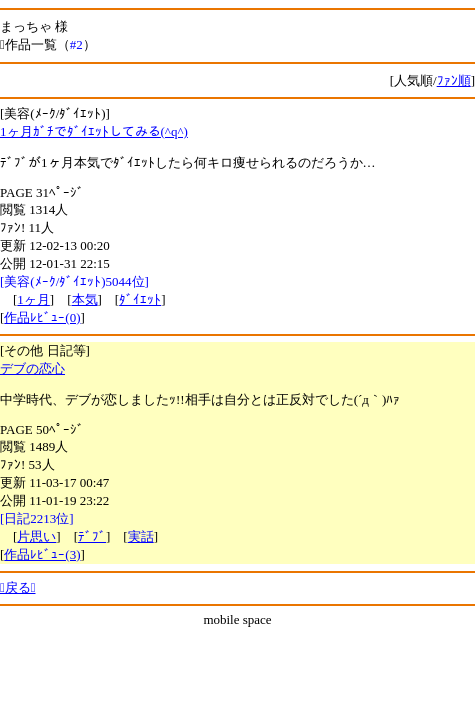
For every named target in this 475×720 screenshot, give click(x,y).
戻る (18, 587)
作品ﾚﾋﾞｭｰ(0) (42, 317)
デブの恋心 (32, 368)
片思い (36, 536)
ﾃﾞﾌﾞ (92, 536)
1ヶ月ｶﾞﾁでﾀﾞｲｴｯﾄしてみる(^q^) (94, 131)
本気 (85, 299)
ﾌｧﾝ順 (454, 80)
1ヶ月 (33, 299)
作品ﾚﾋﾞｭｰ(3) (42, 554)
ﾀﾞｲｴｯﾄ (140, 299)
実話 (141, 536)
